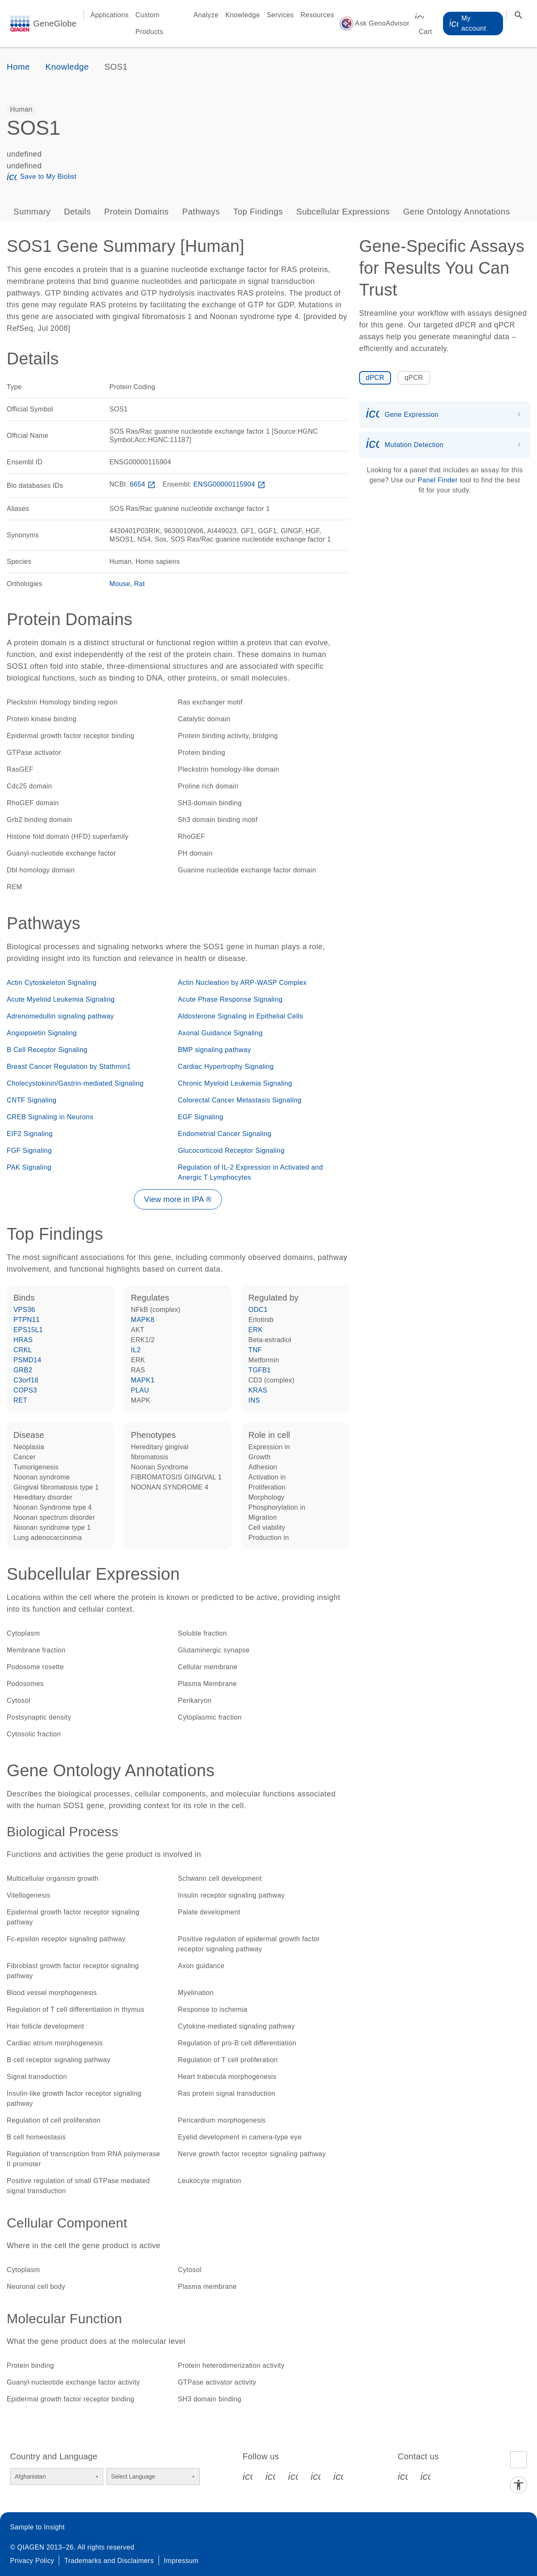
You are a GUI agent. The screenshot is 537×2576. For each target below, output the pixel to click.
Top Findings (258, 211)
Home (18, 66)
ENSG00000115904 (230, 484)
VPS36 (24, 1309)
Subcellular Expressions (343, 211)
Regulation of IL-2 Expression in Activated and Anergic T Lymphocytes (250, 1172)
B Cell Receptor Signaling (47, 1049)
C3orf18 (26, 1380)
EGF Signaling (200, 1116)
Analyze (206, 14)
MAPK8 (142, 1319)
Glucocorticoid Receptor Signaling (231, 1150)
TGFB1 (259, 1370)
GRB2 (22, 1370)
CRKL (22, 1349)
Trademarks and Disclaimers (109, 2560)
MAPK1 (142, 1380)
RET (20, 1400)
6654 (143, 484)
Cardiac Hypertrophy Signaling (226, 1066)
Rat (139, 583)
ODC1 (258, 1309)
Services (280, 14)
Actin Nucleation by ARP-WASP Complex (242, 982)
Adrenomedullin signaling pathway (60, 1016)
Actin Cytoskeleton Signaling (51, 982)
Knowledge (242, 14)
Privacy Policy (32, 2560)
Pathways (201, 211)
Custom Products (149, 23)
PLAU (140, 1390)
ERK (255, 1329)
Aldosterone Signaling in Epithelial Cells (240, 1016)
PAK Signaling (29, 1167)
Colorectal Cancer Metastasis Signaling (239, 1100)
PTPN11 (26, 1319)
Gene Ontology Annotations (456, 211)
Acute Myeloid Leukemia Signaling (61, 999)
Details (77, 211)
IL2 (136, 1349)
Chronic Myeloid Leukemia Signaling (235, 1083)
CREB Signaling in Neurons (50, 1116)
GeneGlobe (55, 23)
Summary (31, 211)
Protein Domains (136, 211)
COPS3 (25, 1390)
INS (254, 1400)
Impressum (181, 2560)
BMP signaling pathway (214, 1049)
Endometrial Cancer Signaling (224, 1133)
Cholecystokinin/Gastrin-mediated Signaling (75, 1083)
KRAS (257, 1390)
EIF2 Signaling (30, 1133)
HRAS (23, 1339)
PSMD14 (27, 1360)
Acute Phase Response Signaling (230, 999)
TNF (255, 1349)
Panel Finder (438, 480)
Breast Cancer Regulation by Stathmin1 (69, 1066)
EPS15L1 (28, 1329)
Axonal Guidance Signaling (220, 1033)
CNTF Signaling (32, 1100)
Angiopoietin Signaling (42, 1033)
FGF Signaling (29, 1150)
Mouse (119, 583)
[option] (21, 110)
